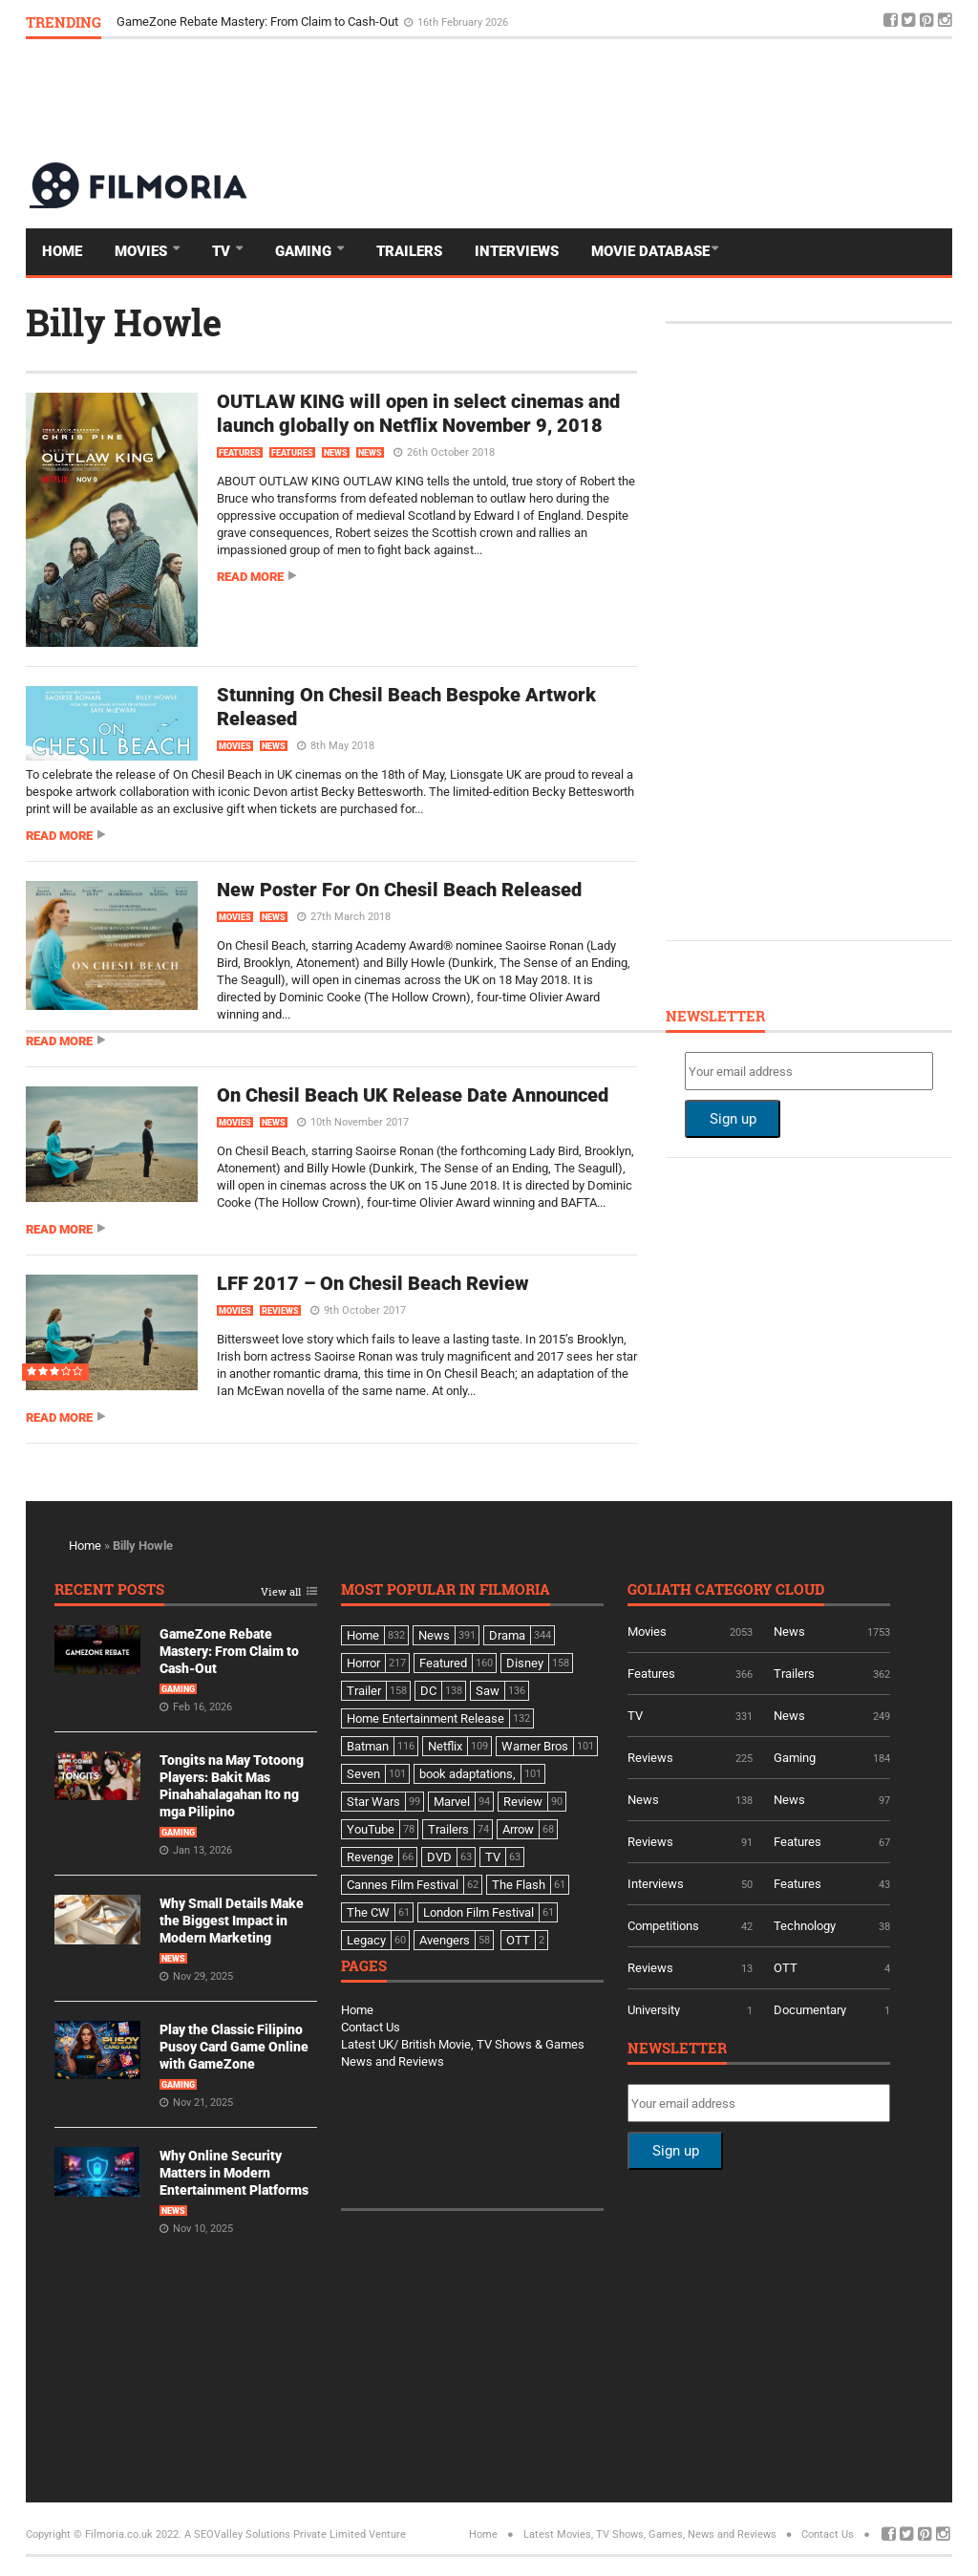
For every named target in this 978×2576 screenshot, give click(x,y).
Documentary (810, 2010)
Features (240, 453)
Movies (143, 251)
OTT (785, 1968)
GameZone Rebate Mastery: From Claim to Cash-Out (259, 21)
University (653, 2010)
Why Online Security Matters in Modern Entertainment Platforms (233, 2173)
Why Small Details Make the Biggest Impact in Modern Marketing (231, 1920)
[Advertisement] (604, 99)
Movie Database (650, 251)
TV (223, 251)
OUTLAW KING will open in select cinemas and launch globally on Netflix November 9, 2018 (418, 413)
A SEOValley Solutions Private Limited (275, 2534)
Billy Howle (124, 322)
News (336, 453)
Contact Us (370, 2027)
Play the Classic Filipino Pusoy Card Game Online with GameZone (233, 2047)
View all (281, 1592)
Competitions (663, 1926)
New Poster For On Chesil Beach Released (399, 889)
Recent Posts (109, 1590)
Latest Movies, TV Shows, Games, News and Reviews (649, 2534)
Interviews (517, 251)
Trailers (409, 251)
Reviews (280, 1311)
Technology (805, 1926)
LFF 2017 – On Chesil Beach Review (373, 1283)
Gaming (305, 251)
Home (62, 251)
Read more (250, 576)
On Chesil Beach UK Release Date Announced (412, 1095)
